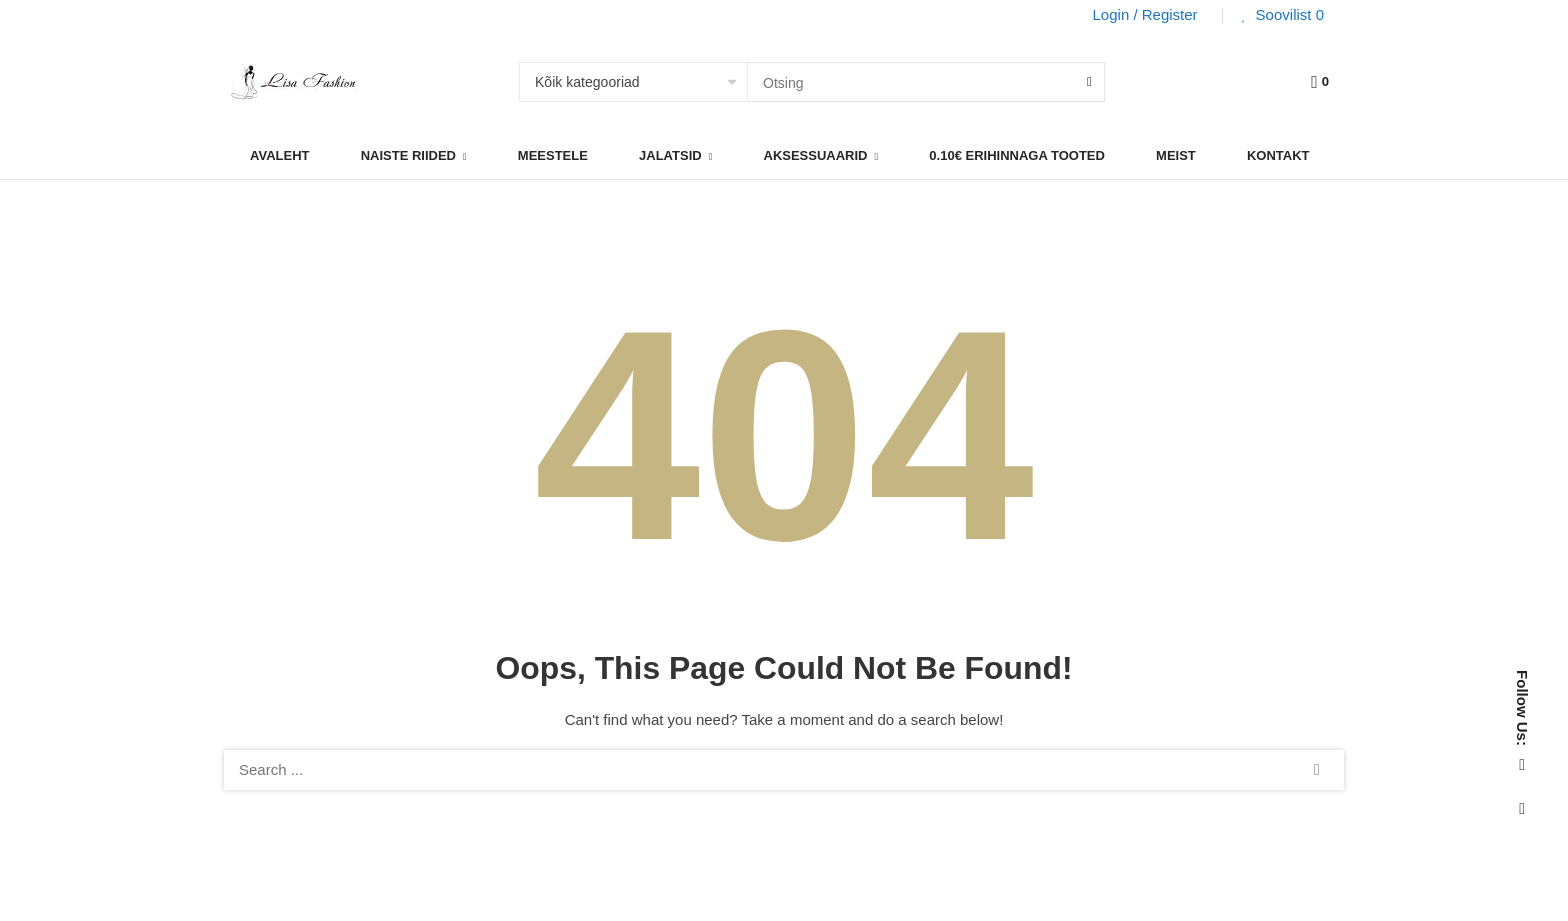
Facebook (1522, 765)
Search (1317, 770)
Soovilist (1287, 14)
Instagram (1522, 809)
